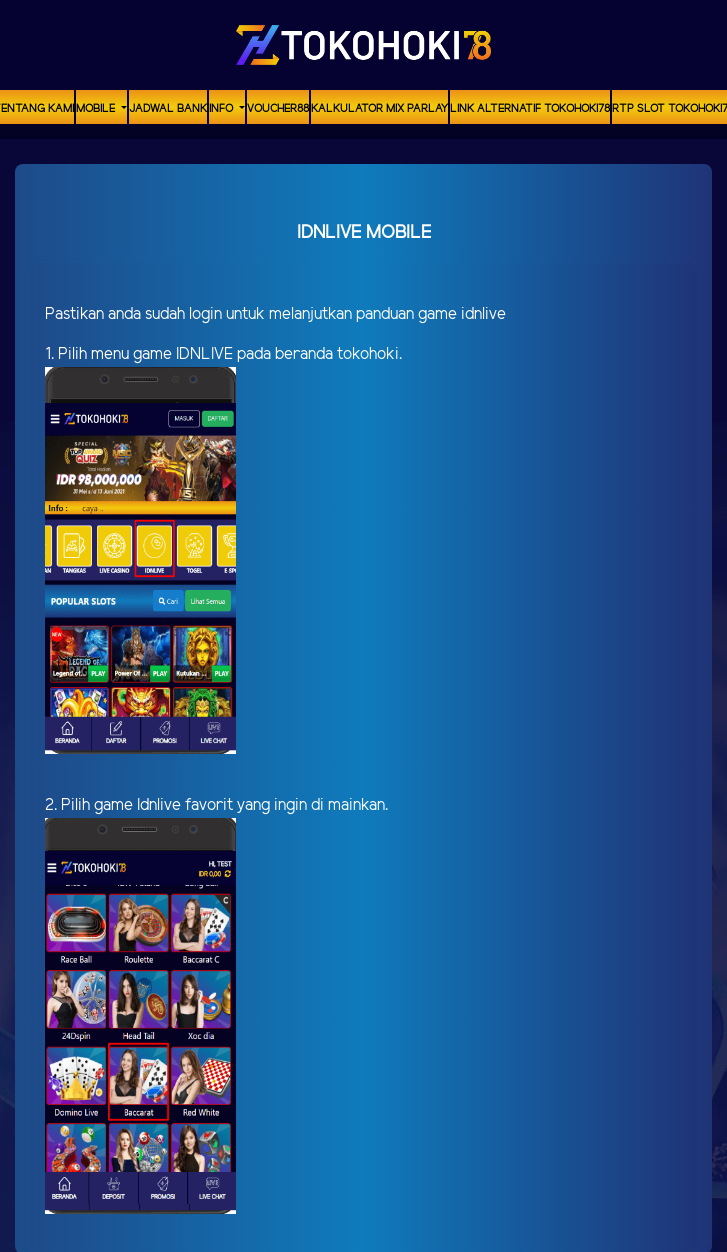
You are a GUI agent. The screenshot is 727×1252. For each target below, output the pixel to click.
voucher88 (278, 109)
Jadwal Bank (168, 109)
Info (222, 109)
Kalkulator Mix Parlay (379, 109)
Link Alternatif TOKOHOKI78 (530, 109)
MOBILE (97, 109)
